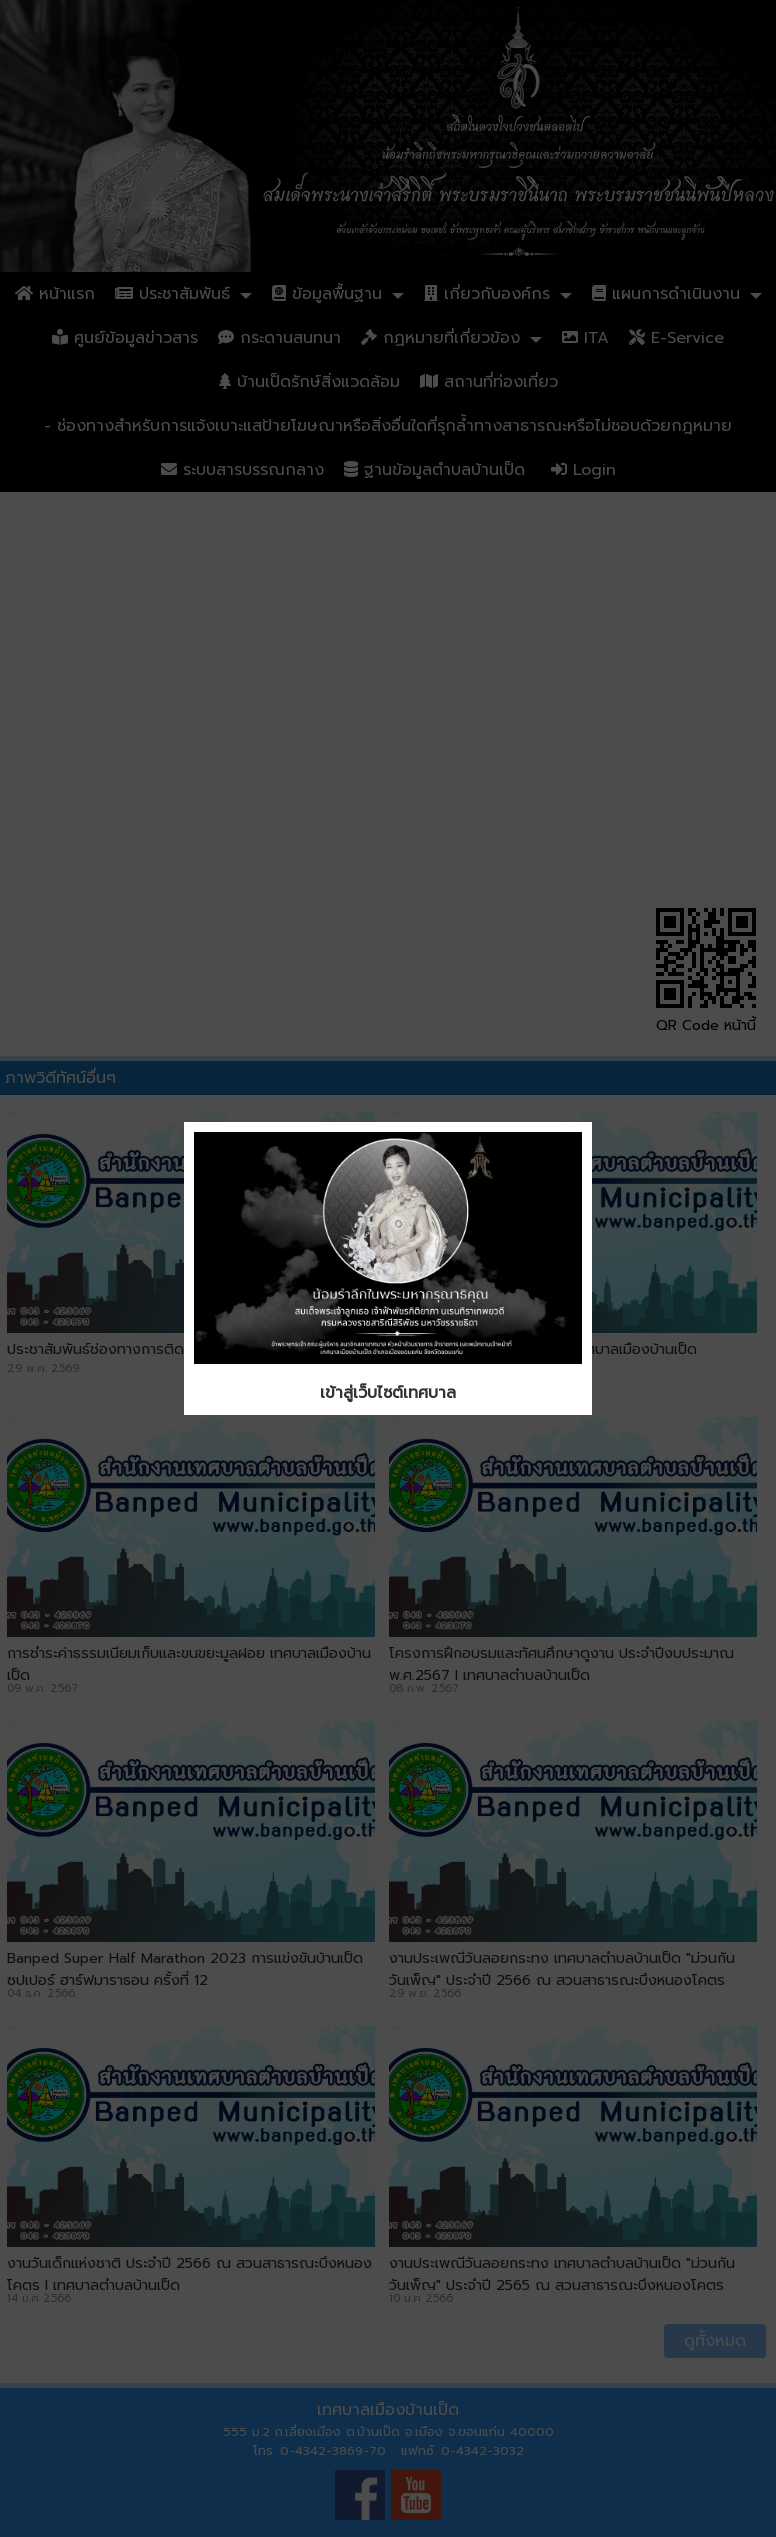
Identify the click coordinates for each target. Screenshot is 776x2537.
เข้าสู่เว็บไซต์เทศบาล (388, 1393)
